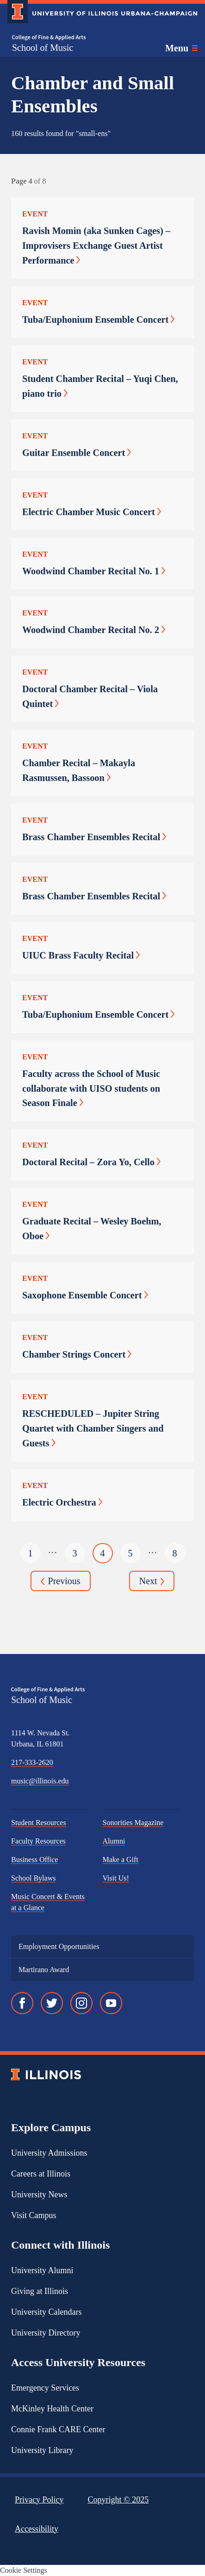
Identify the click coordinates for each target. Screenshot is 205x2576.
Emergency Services (45, 2387)
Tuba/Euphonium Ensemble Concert (98, 319)
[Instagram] (81, 2003)
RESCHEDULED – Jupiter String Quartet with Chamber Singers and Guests (92, 1428)
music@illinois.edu (40, 1781)
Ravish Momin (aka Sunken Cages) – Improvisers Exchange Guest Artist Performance (96, 245)
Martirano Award (44, 1969)
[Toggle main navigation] (181, 48)
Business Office (34, 1859)
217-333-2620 (32, 1762)
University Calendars (46, 2312)
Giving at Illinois (39, 2291)
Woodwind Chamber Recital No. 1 (93, 571)
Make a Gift (120, 1859)
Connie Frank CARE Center (58, 2429)
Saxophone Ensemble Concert (85, 1295)
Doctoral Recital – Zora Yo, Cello (91, 1162)
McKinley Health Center (52, 2408)
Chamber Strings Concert (76, 1354)
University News (39, 2194)
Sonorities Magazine (133, 1822)
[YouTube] (111, 2003)
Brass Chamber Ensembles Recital (94, 837)
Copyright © (118, 2499)
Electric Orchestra (62, 1502)
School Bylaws (33, 1878)
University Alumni (42, 2270)
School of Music (42, 48)
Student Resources (38, 1822)
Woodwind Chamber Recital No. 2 (93, 630)
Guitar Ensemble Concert (76, 453)
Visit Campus (33, 2215)
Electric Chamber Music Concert (91, 512)
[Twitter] (52, 2003)
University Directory (45, 2332)
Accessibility (36, 2528)
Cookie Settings (23, 2570)
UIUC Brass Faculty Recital (81, 955)
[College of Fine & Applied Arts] (49, 37)
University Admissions (49, 2153)
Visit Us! (116, 1878)
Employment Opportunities (59, 1946)
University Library (42, 2450)
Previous (61, 1582)
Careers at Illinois (40, 2173)
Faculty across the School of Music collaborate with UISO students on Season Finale (91, 1088)
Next (152, 1582)
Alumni (114, 1841)
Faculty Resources (38, 1841)
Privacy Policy (39, 2499)
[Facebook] (22, 2003)
